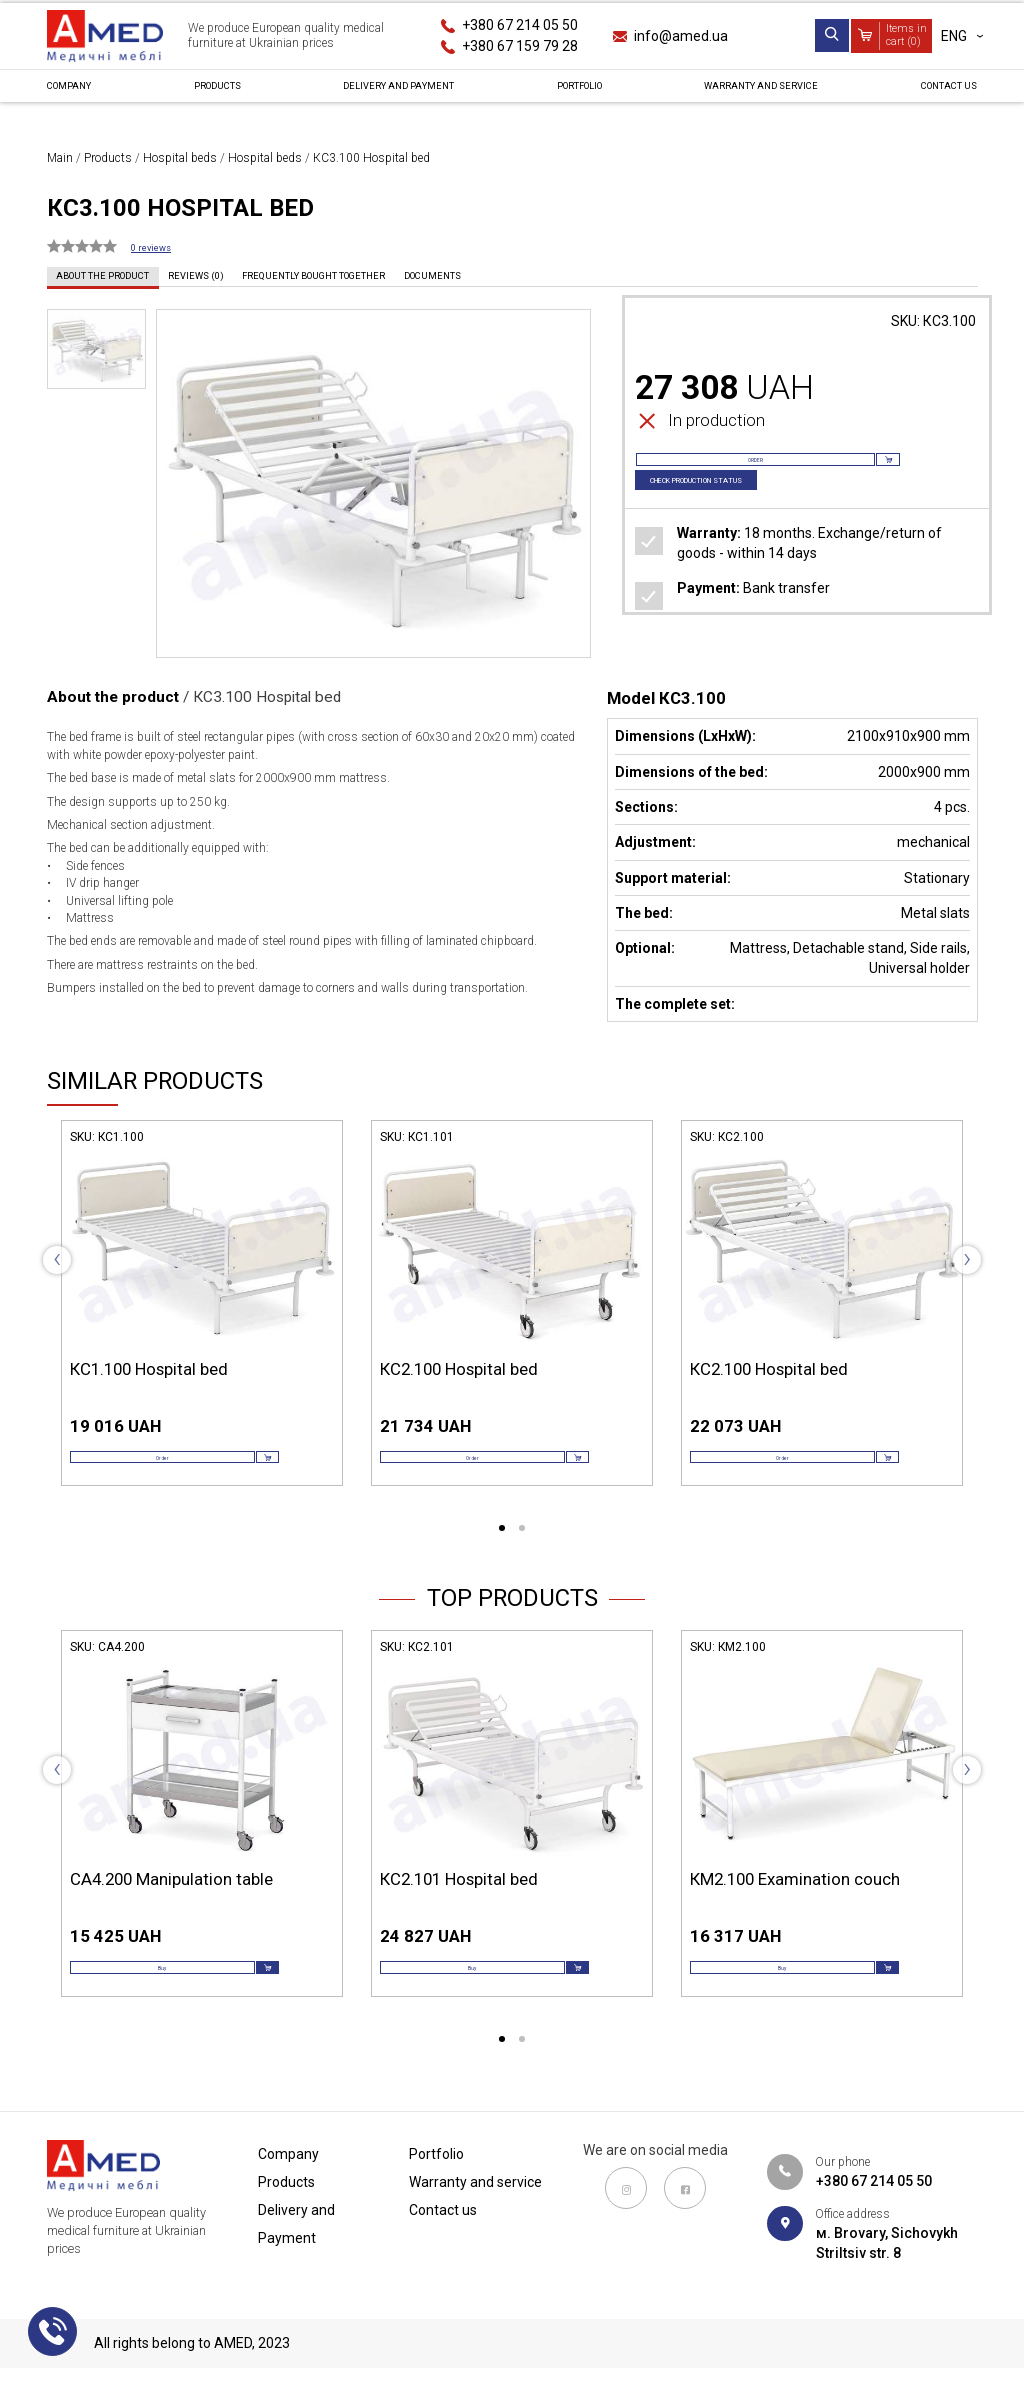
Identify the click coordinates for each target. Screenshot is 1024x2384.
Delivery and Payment (389, 94)
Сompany (80, 94)
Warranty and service (748, 94)
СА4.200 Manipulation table (171, 1903)
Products (211, 94)
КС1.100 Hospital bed (149, 1369)
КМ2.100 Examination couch (795, 1903)
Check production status (729, 509)
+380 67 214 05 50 (520, 25)
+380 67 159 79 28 (520, 46)
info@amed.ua (681, 36)
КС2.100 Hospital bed (459, 1369)
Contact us (934, 94)
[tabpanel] (202, 1322)
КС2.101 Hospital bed (459, 1903)
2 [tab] (522, 1553)
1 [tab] (502, 1553)
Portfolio (567, 94)
